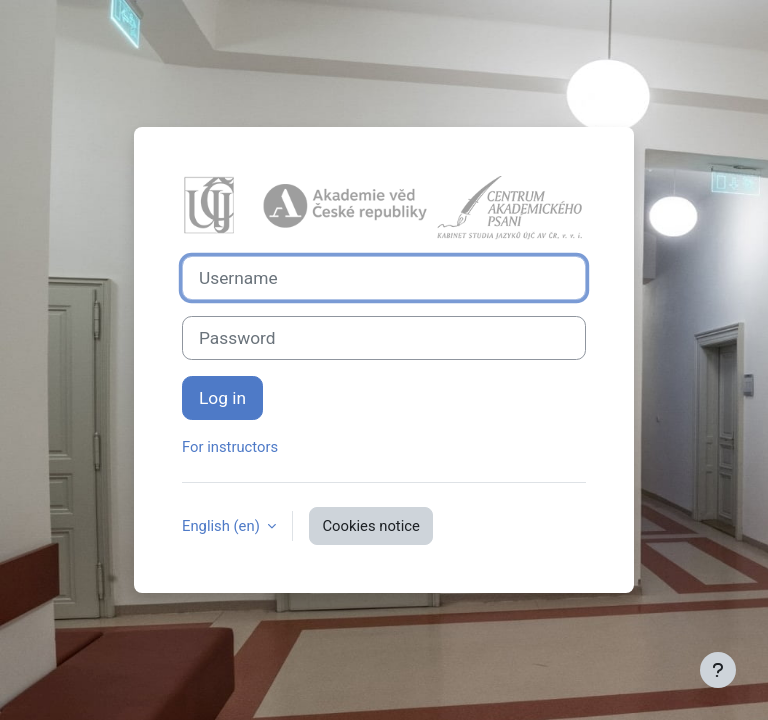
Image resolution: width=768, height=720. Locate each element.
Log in (222, 398)
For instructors (230, 447)
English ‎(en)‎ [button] (222, 526)
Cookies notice (370, 526)
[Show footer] (718, 670)
